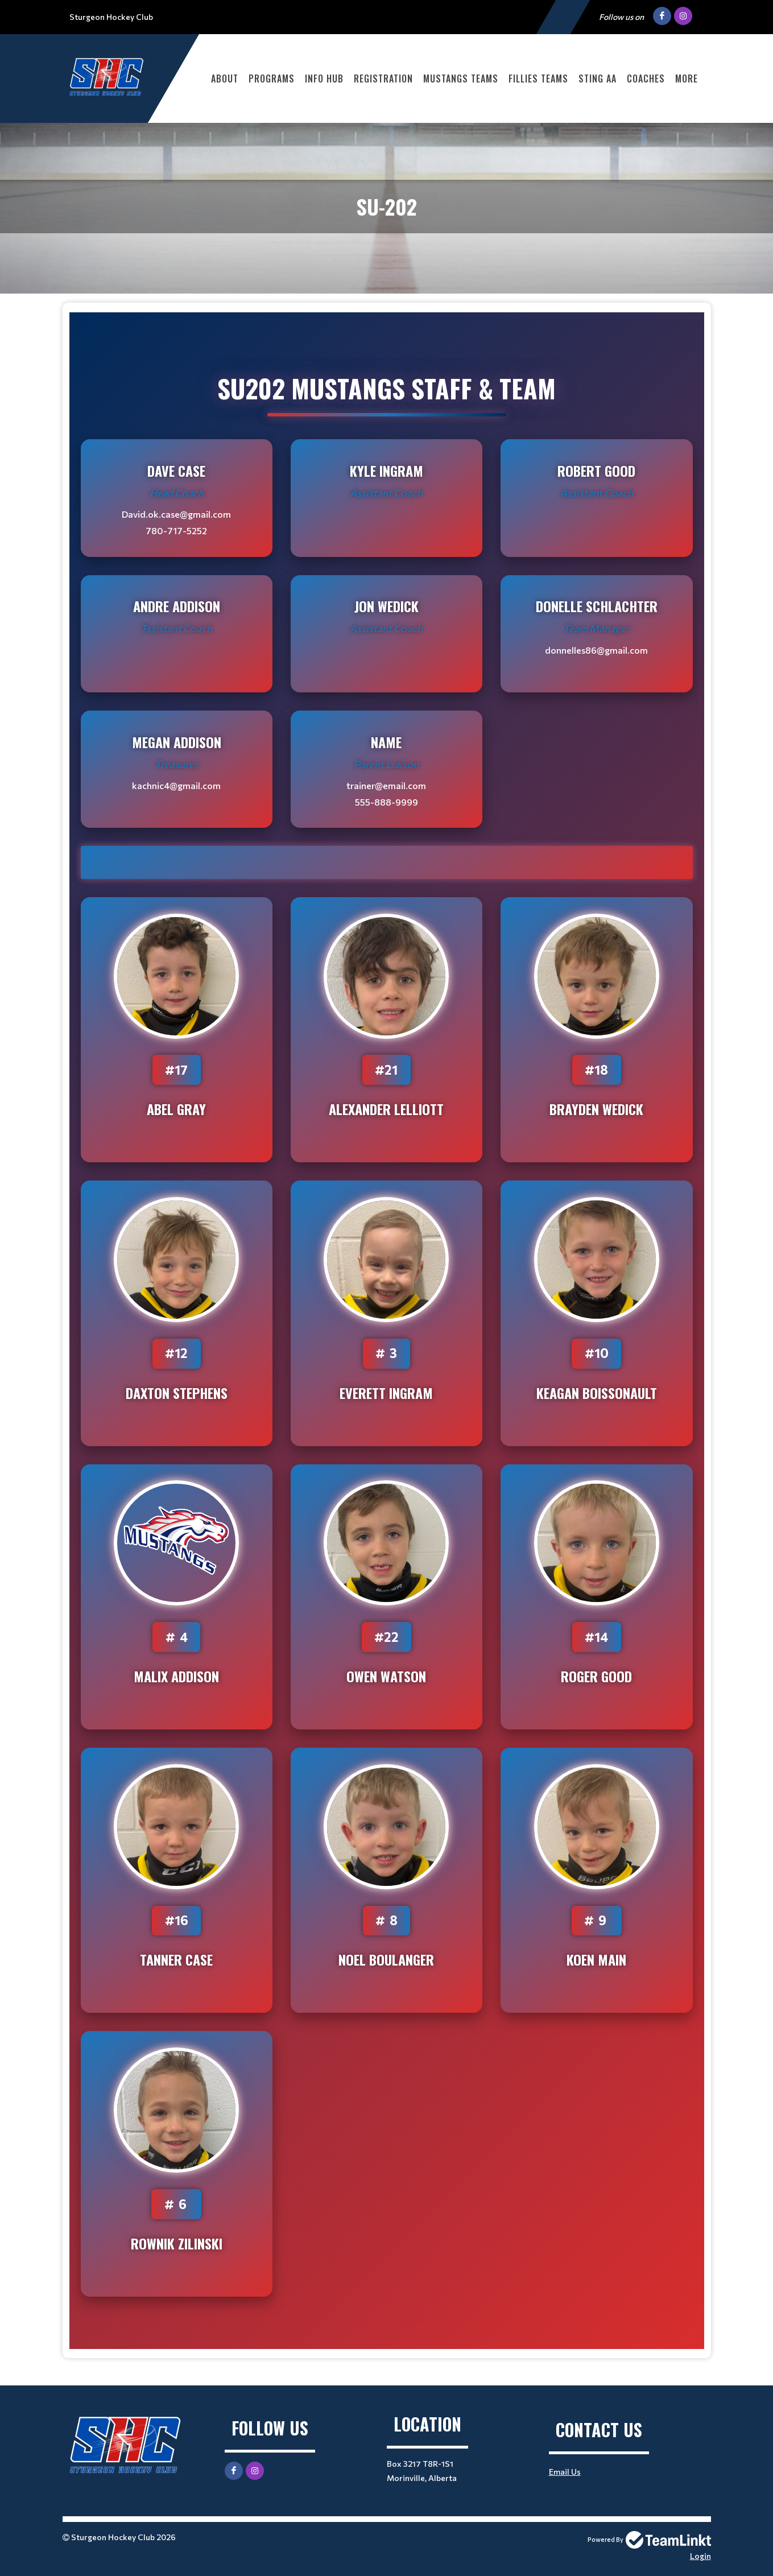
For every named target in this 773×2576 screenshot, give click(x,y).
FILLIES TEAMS (538, 78)
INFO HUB (324, 78)
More (686, 78)
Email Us (565, 2471)
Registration (383, 78)
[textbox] (386, 1330)
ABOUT (224, 78)
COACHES (646, 78)
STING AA (597, 78)
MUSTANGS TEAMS (460, 78)
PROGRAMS (272, 78)
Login (700, 2556)
